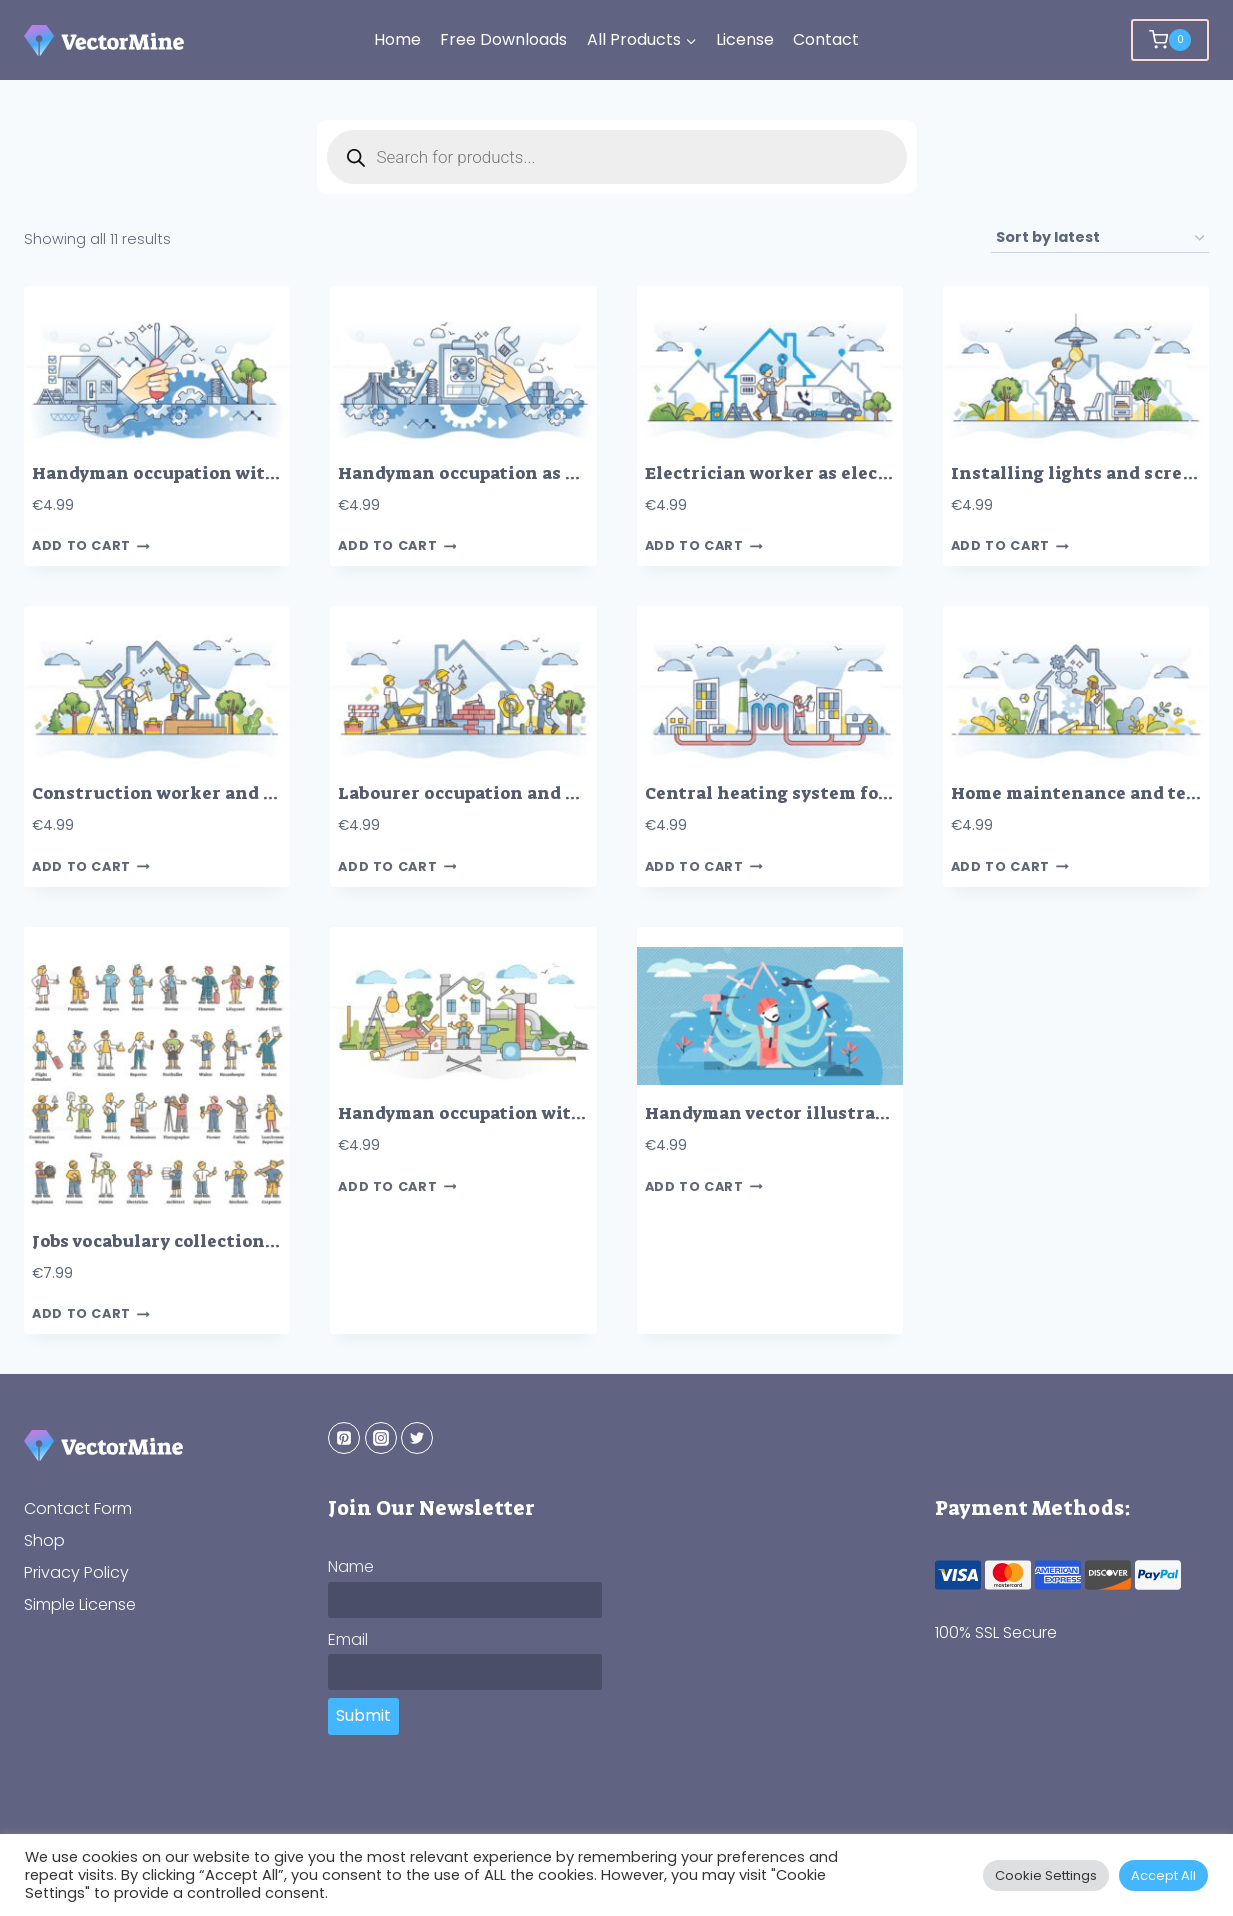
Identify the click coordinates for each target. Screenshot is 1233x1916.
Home (397, 39)
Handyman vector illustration (779, 1113)
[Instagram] (381, 1438)
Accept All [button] (1163, 1875)
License (745, 39)
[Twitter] (417, 1438)
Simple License (80, 1604)
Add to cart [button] (91, 546)
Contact (826, 39)
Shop (44, 1540)
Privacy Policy (76, 1572)
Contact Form (78, 1508)
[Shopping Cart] (1170, 40)
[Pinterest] (344, 1438)
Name (351, 1566)
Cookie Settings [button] (1046, 1875)
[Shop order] (1100, 238)
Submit (363, 1715)
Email (348, 1639)
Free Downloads (503, 39)
